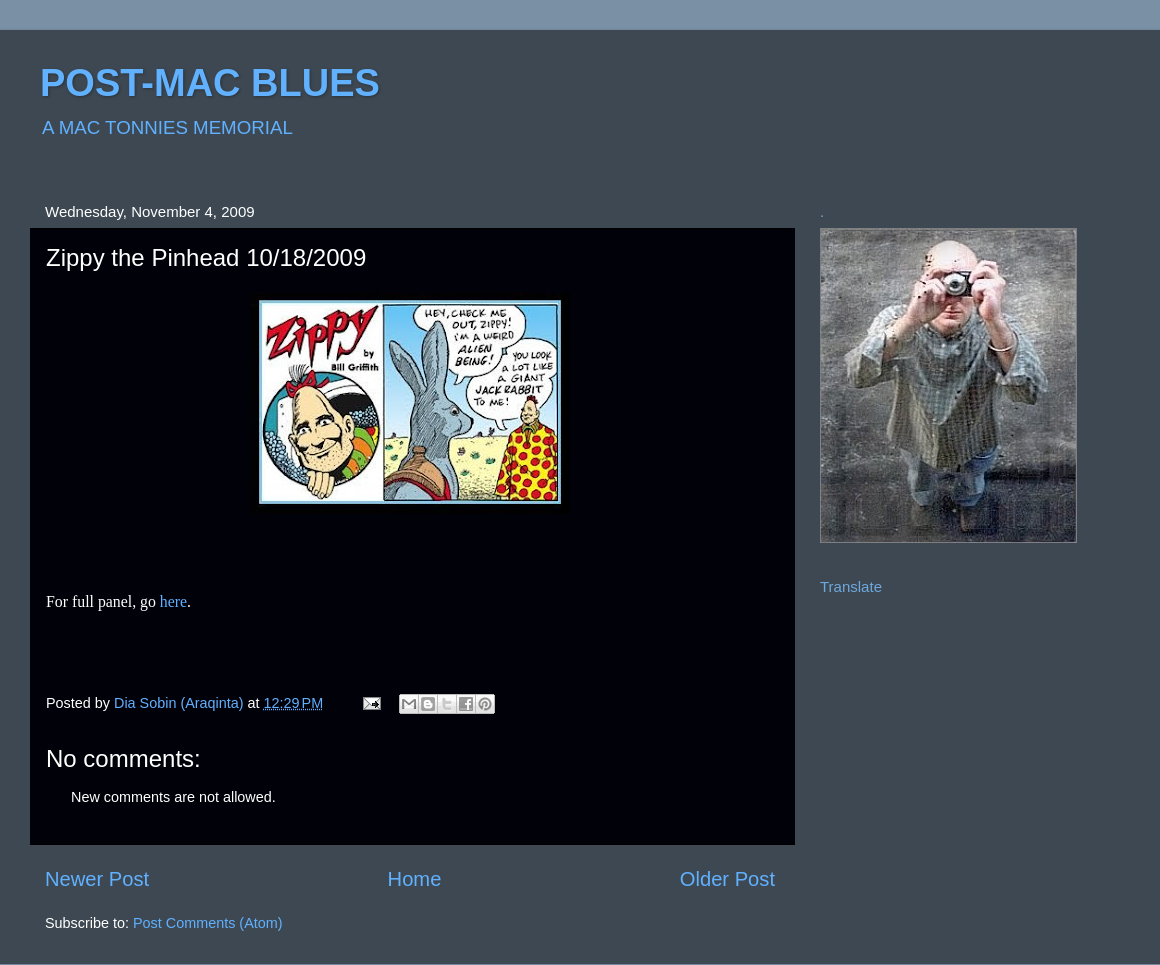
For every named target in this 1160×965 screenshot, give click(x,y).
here (173, 601)
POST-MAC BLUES (210, 83)
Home (415, 879)
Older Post (727, 879)
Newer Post (97, 879)
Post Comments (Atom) (208, 923)
